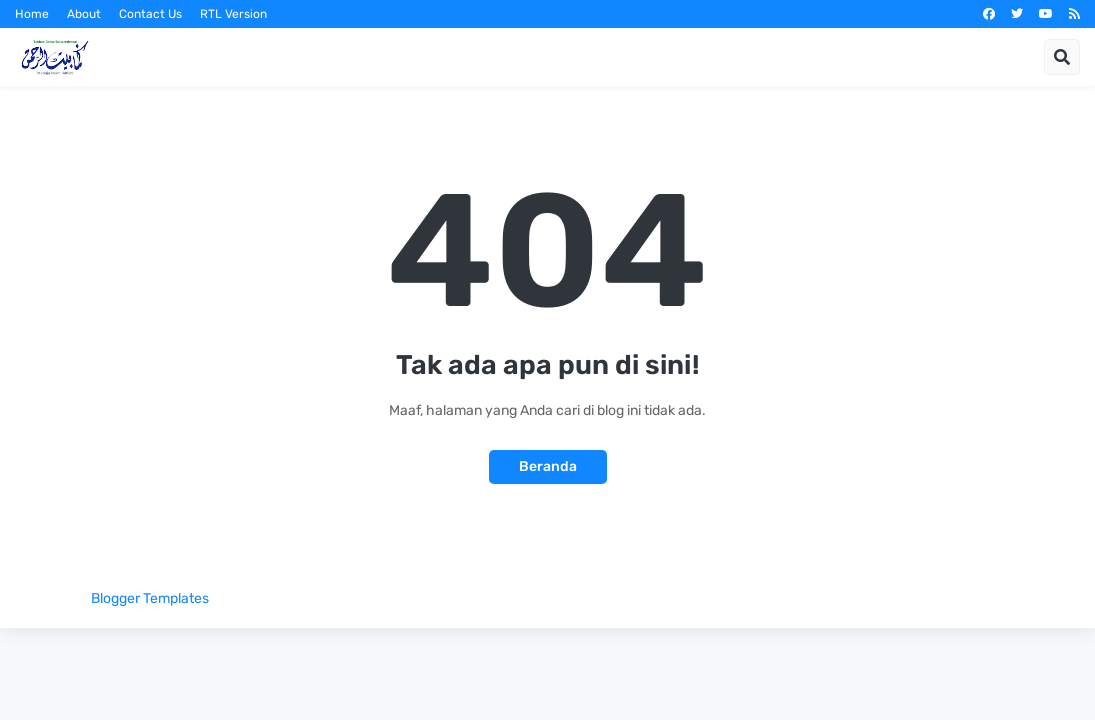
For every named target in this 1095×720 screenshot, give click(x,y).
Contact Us (150, 14)
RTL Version (233, 14)
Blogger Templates (150, 598)
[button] (1062, 57)
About (84, 14)
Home (32, 14)
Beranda (548, 466)
